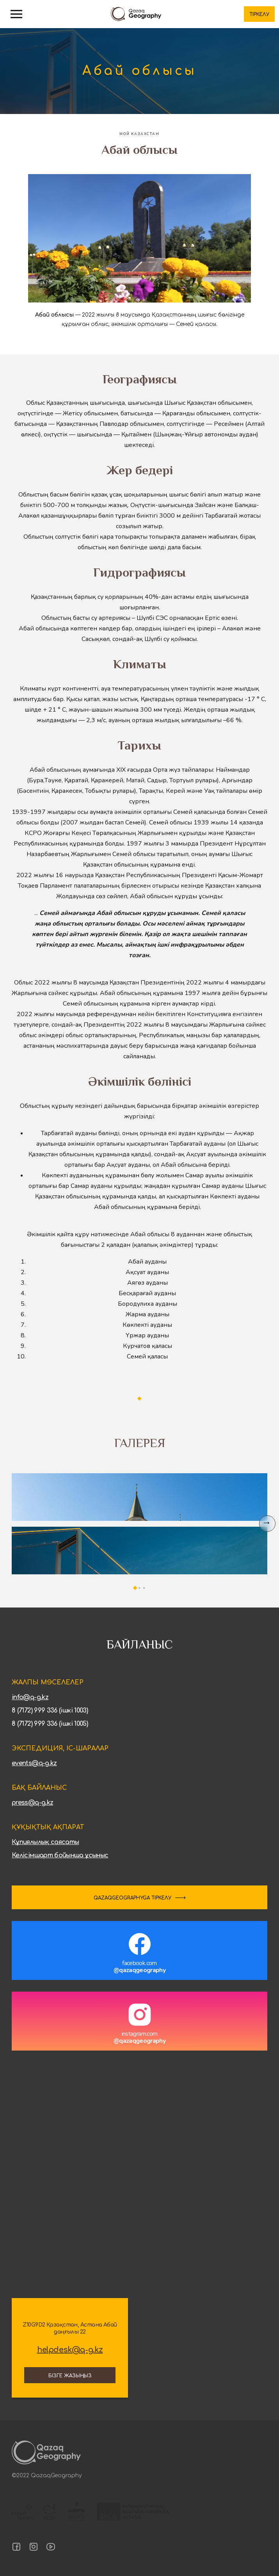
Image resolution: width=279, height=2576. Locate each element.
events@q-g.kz (34, 1763)
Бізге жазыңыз (70, 2375)
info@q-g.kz (30, 1697)
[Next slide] (267, 1523)
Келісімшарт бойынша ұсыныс (60, 1855)
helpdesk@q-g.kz (70, 2350)
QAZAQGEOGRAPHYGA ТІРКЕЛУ (132, 1898)
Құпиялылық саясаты (45, 1842)
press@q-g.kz (32, 1802)
